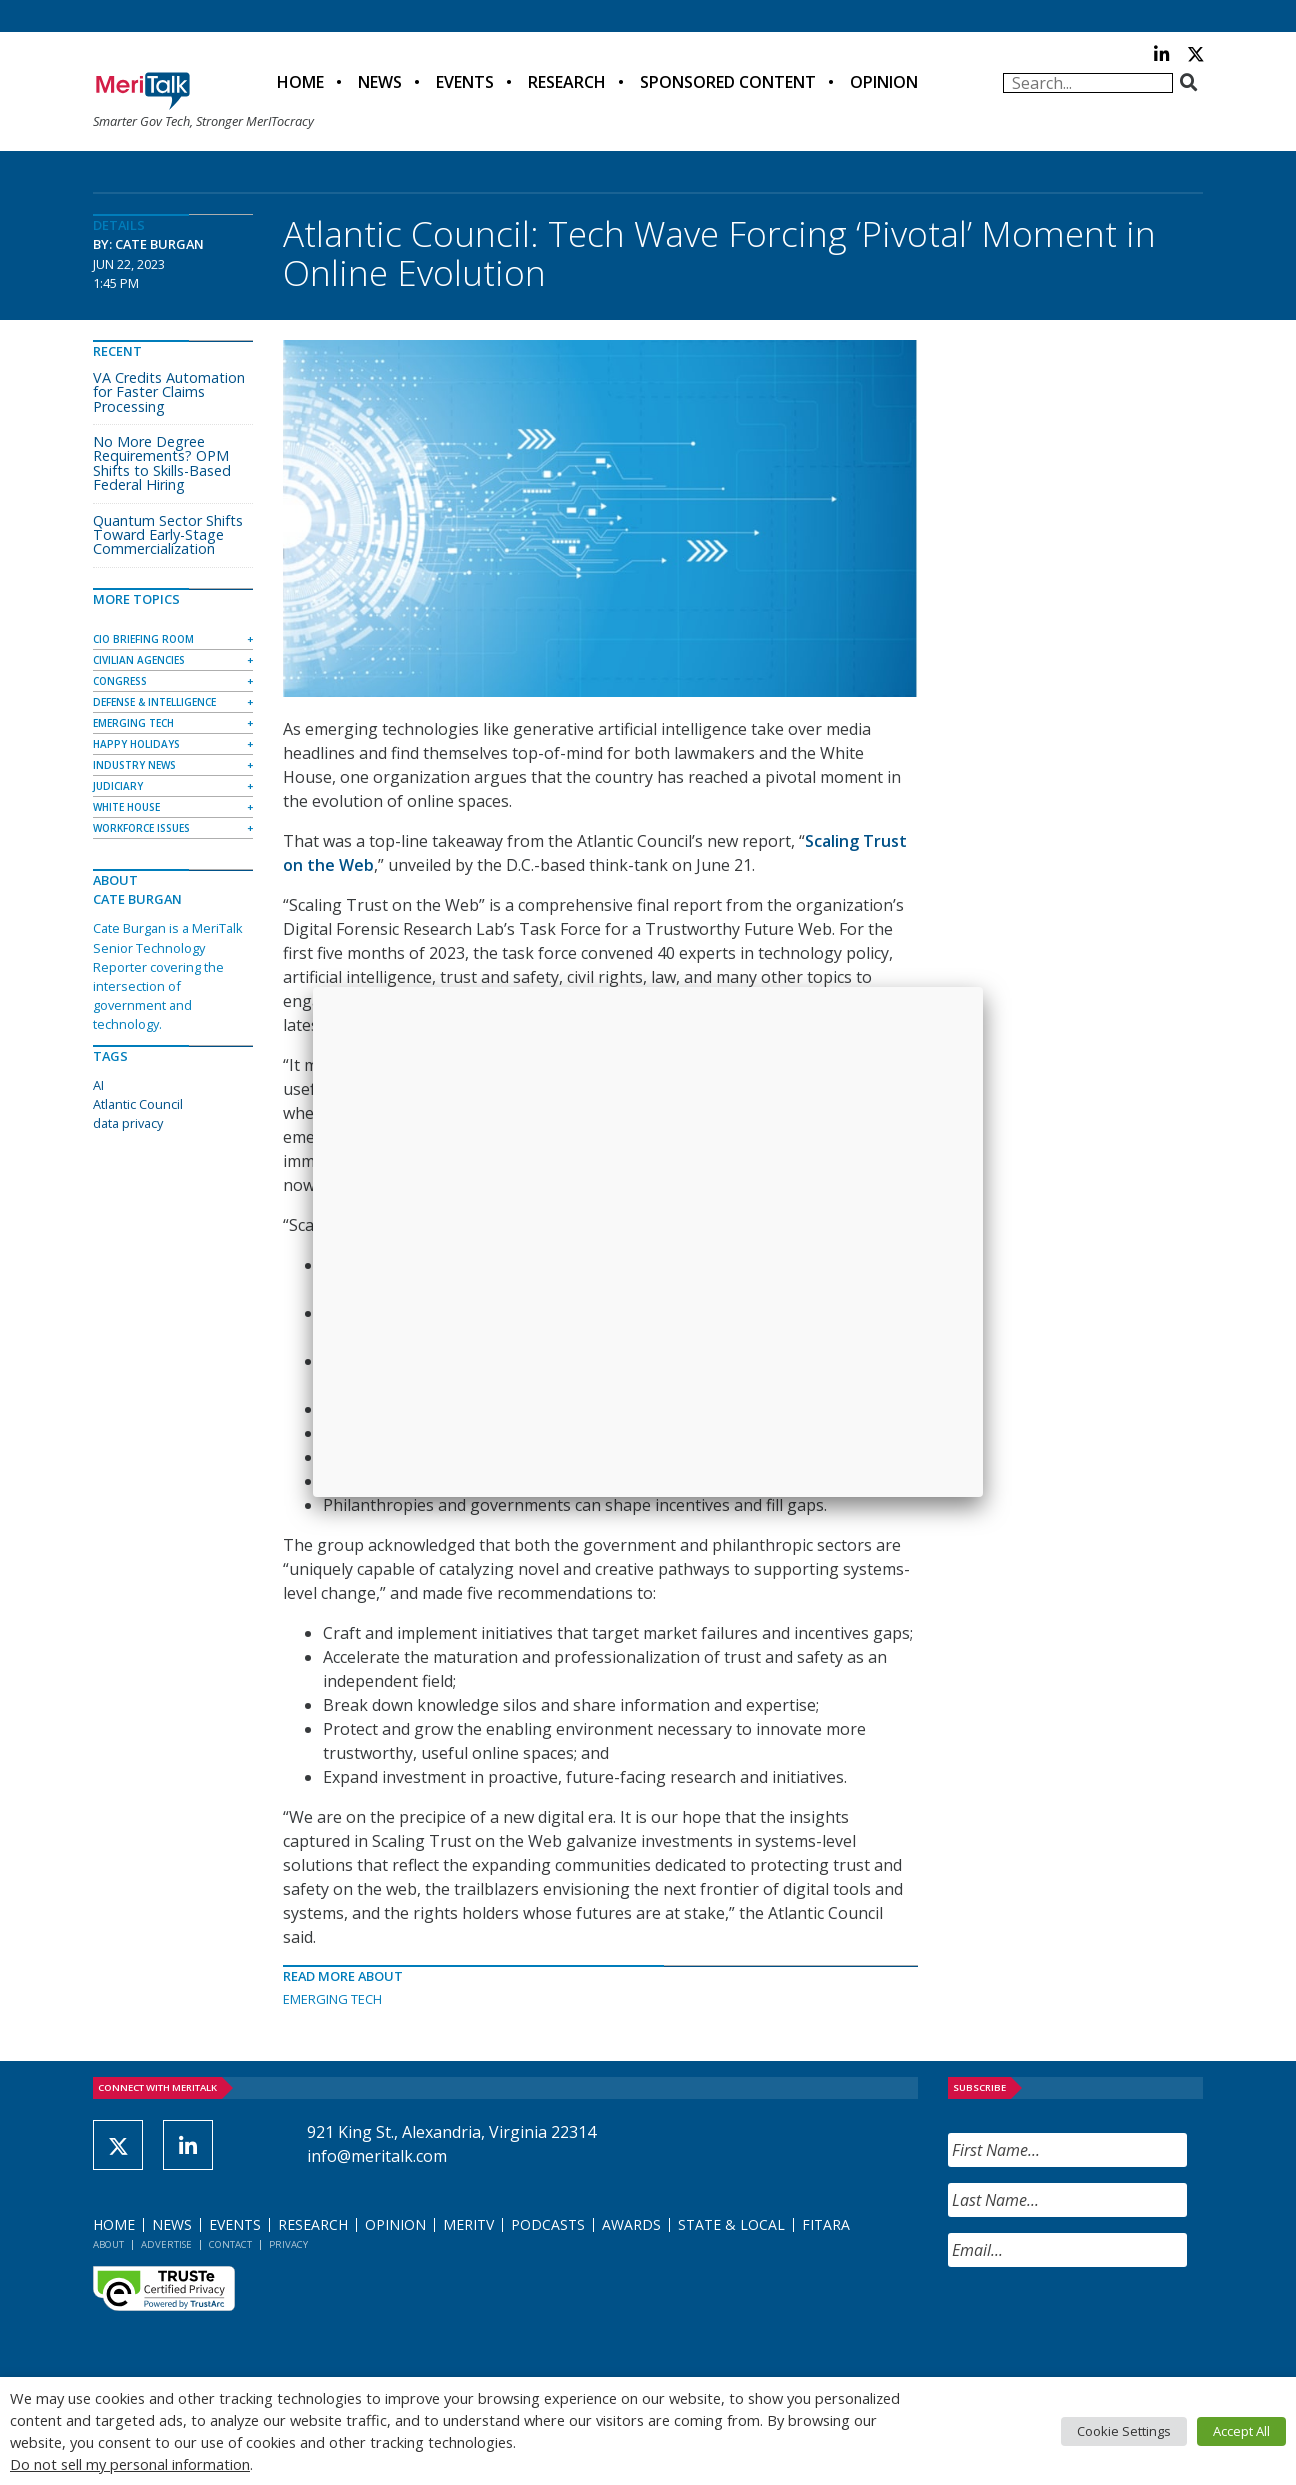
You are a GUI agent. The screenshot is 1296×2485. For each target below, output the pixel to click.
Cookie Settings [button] (1124, 2431)
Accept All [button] (1241, 2431)
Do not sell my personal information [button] (130, 2464)
